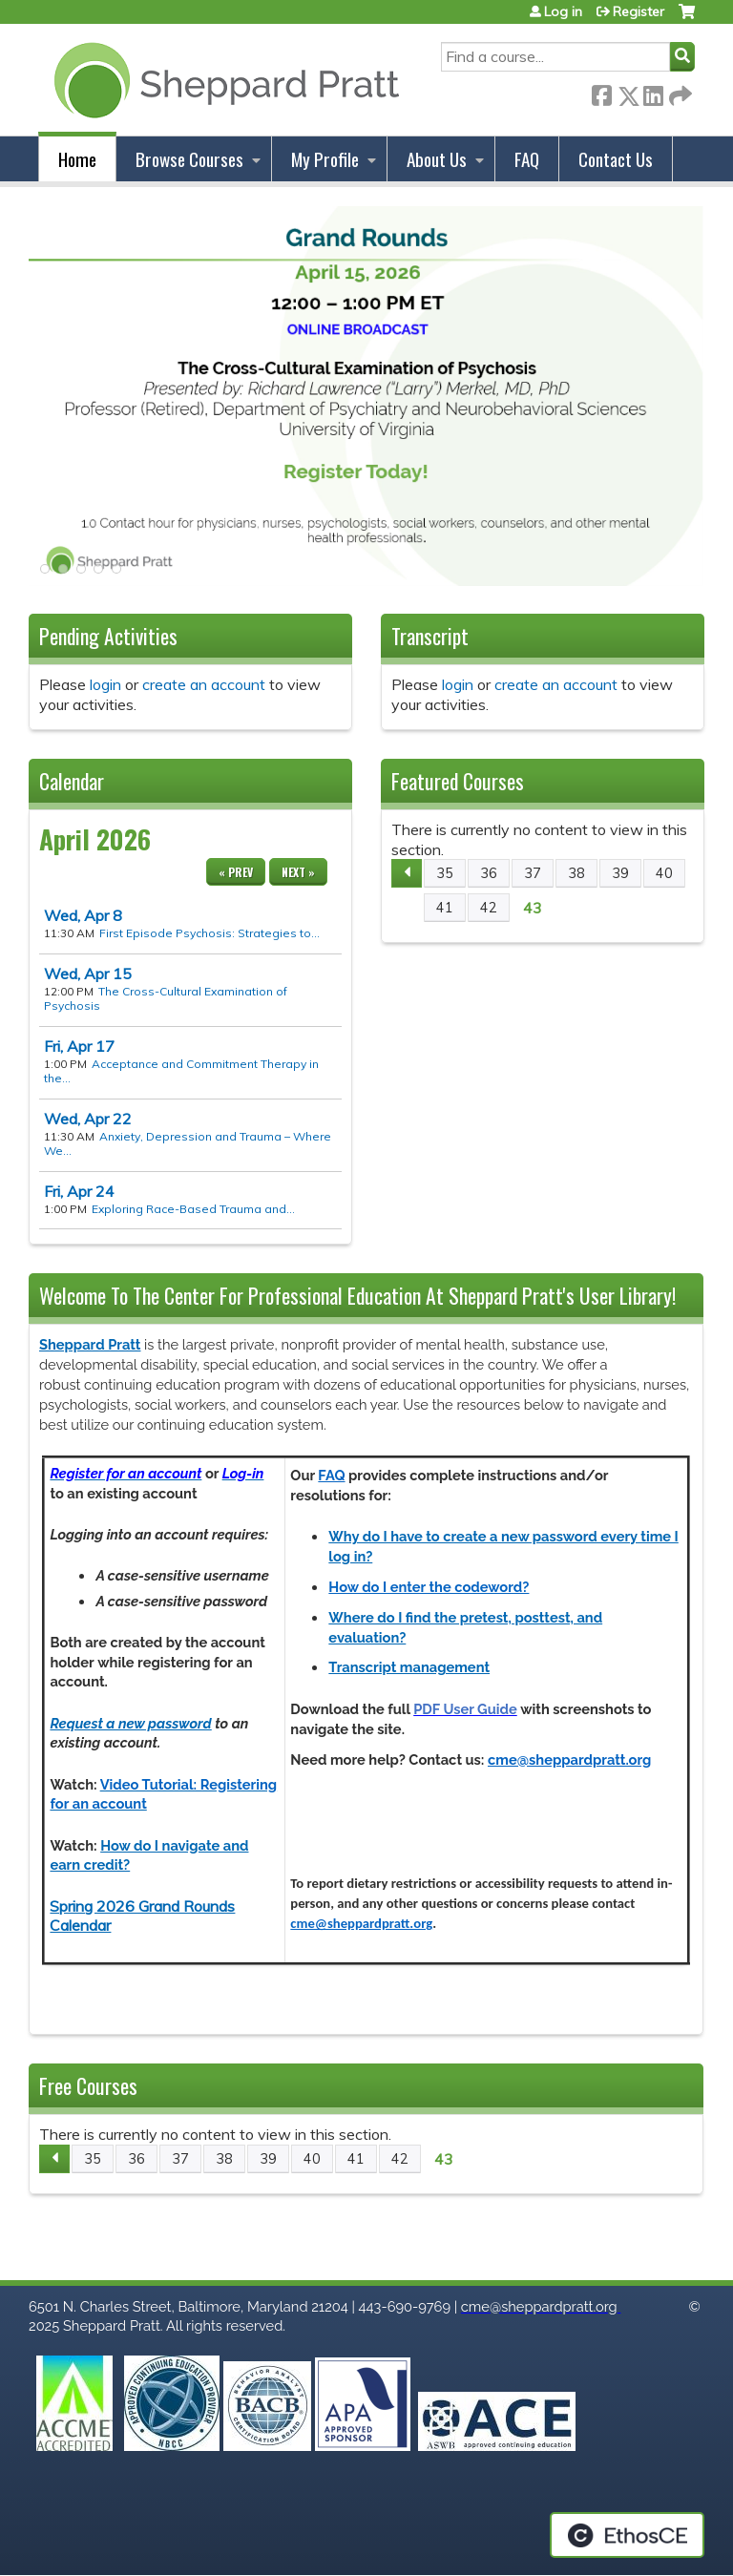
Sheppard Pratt (89, 1344)
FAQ (526, 159)
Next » (298, 872)
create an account (203, 684)
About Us (437, 159)
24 (79, 1191)
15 (88, 973)
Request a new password (130, 1723)
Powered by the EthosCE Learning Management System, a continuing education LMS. (627, 2535)
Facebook (601, 92)
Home (77, 159)
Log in (563, 11)
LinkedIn (652, 92)
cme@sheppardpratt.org (569, 1759)
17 (79, 1046)
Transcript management (409, 1667)
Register (638, 11)
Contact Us (615, 159)
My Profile (325, 159)
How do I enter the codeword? (428, 1587)
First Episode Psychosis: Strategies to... (209, 933)
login (105, 684)
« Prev (236, 872)
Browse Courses (189, 159)
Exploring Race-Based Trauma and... (193, 1209)
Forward (678, 92)
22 (88, 1118)
